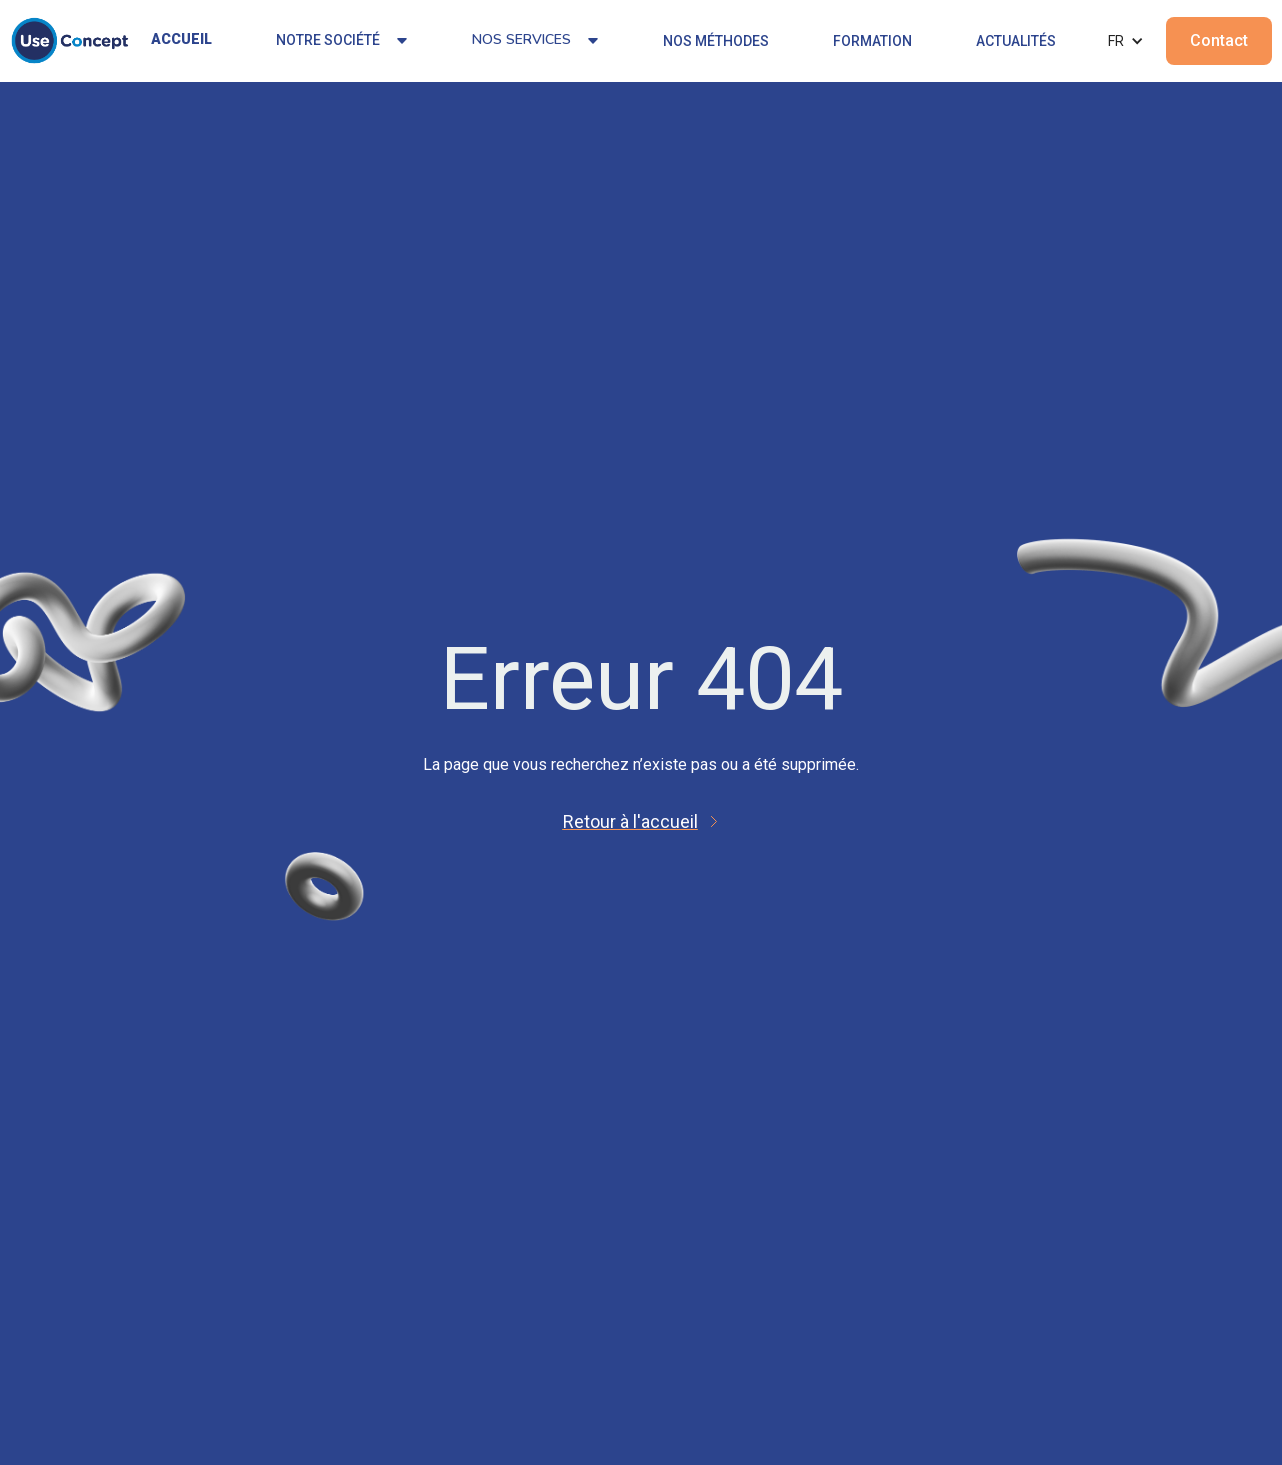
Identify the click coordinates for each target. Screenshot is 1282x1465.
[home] (70, 41)
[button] (1126, 41)
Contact (1219, 40)
